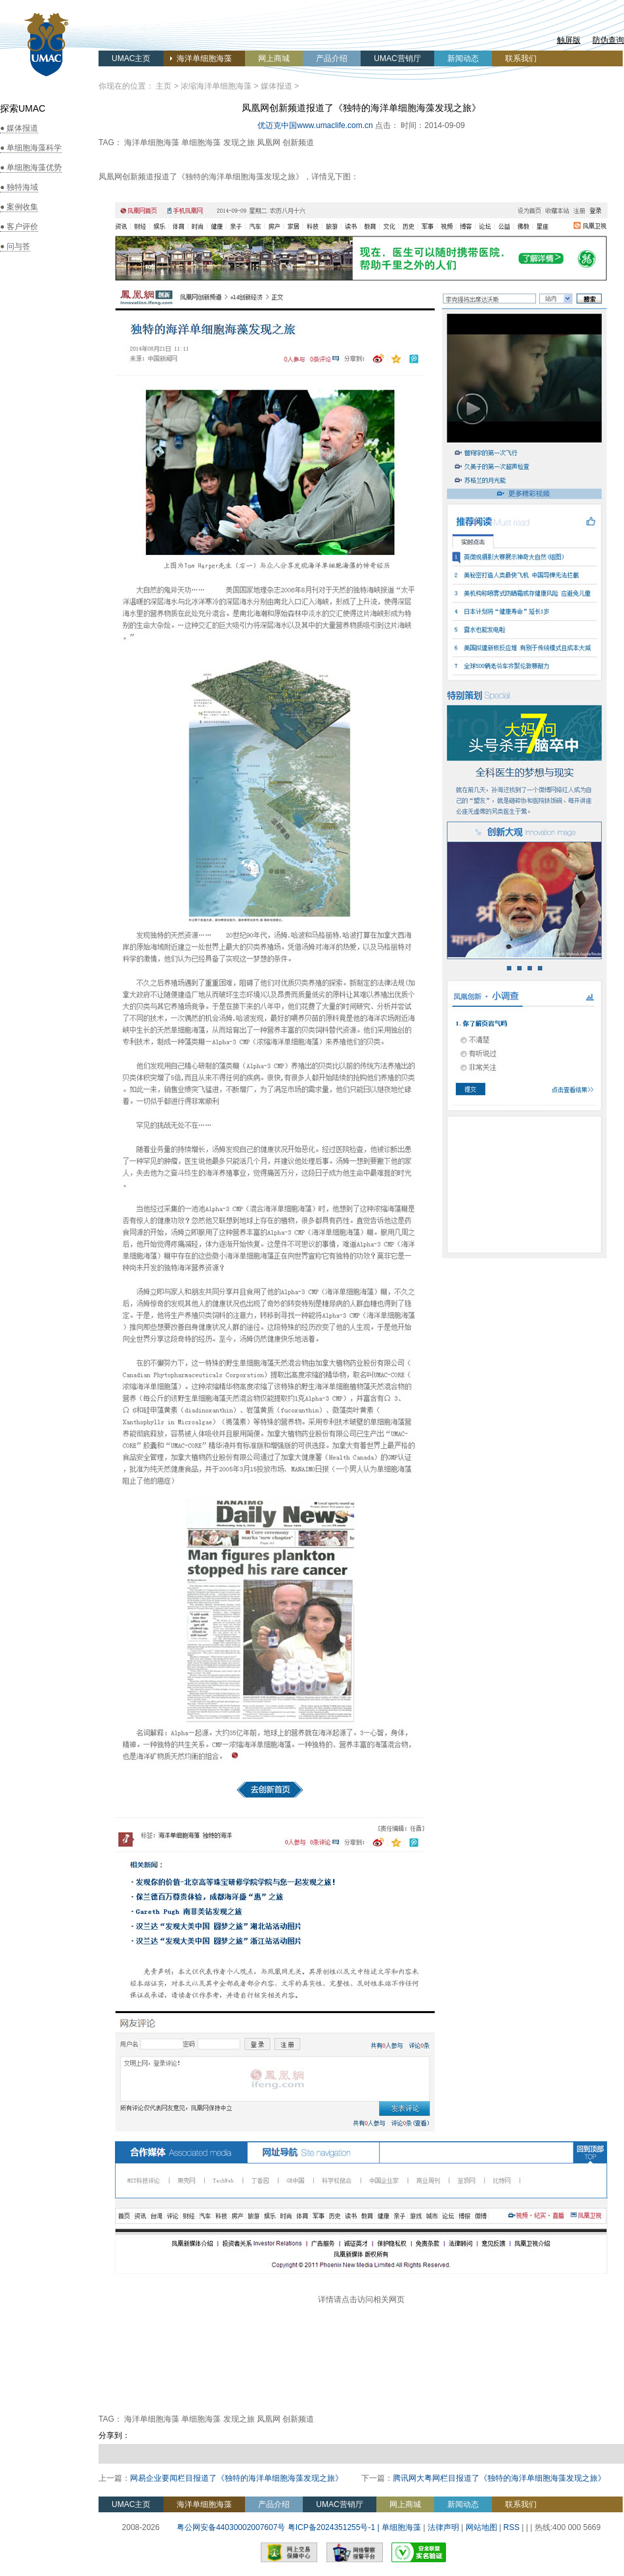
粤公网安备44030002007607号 (228, 2527)
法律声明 (443, 2527)
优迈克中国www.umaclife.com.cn (314, 125)
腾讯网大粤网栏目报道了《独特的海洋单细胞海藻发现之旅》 (499, 2478)
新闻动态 (463, 58)
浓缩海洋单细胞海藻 (216, 86)
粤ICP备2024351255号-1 (331, 2527)
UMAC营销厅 (397, 58)
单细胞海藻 (401, 2527)
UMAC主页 (131, 58)
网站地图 (481, 2527)
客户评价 (22, 226)
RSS (511, 2527)
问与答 (18, 246)
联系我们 (521, 58)
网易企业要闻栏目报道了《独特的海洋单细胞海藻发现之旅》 (236, 2478)
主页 (163, 86)
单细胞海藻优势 (34, 167)
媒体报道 (276, 86)
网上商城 (274, 58)
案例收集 (22, 206)
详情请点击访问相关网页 (361, 2299)
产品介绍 (331, 58)
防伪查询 (608, 40)
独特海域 (22, 187)
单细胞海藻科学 (34, 147)
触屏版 (569, 40)
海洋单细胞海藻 (204, 58)
